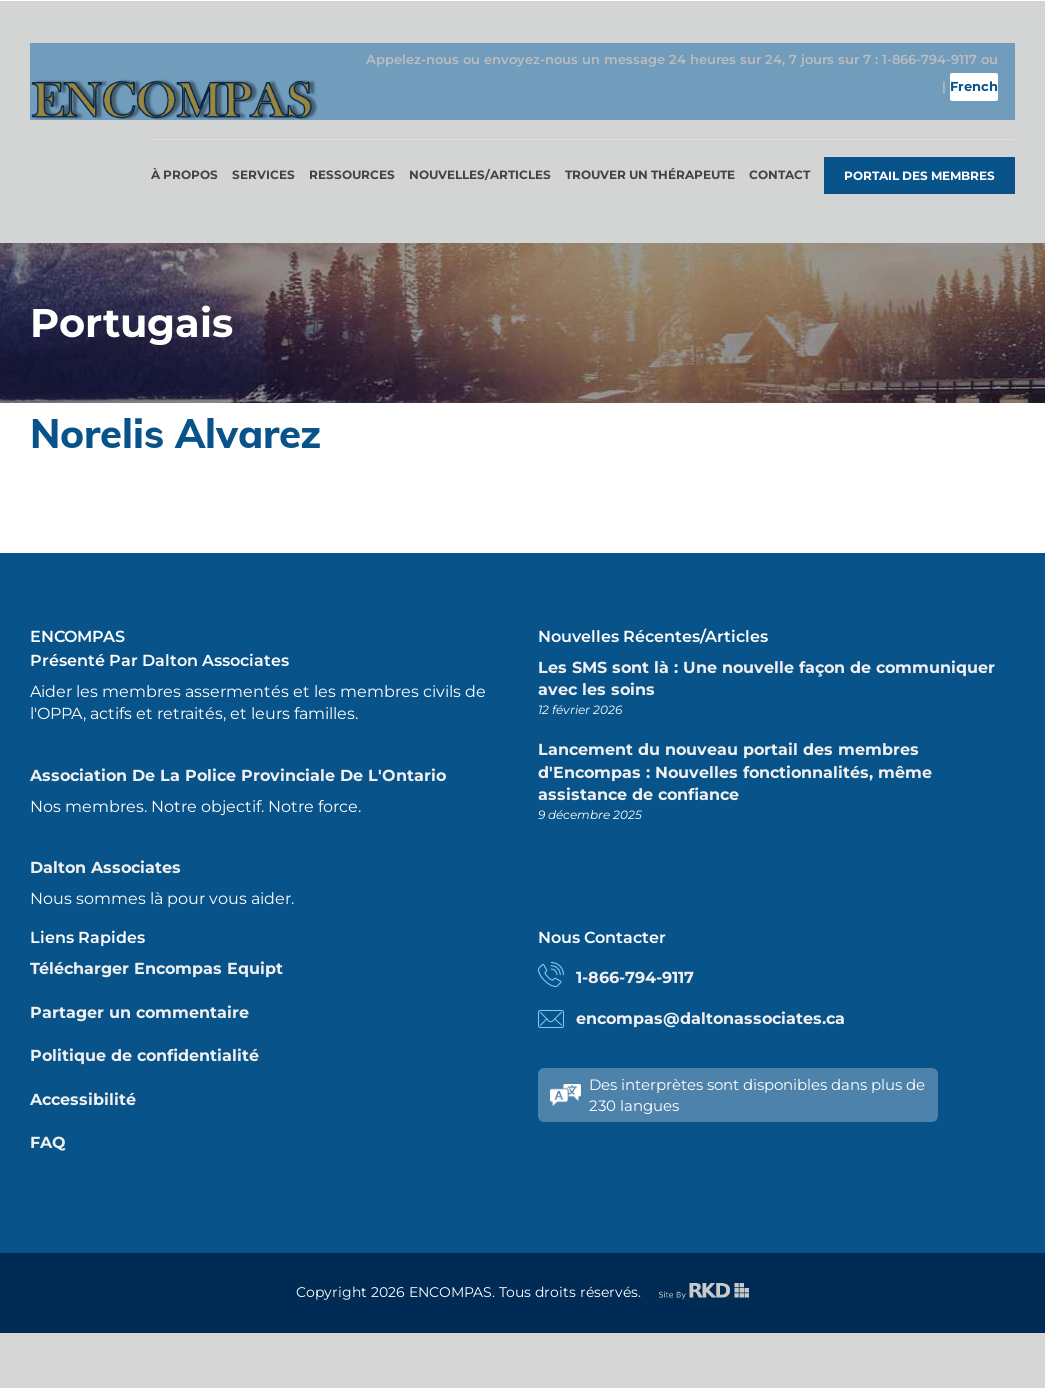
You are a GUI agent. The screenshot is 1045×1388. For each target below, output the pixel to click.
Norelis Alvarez (175, 410)
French (986, 96)
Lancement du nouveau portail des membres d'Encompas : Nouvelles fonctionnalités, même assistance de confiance (735, 749)
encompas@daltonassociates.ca (710, 995)
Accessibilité (83, 1076)
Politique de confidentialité (144, 1032)
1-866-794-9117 (635, 954)
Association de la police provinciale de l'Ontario (238, 752)
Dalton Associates (105, 844)
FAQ (48, 1119)
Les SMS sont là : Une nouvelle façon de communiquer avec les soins (766, 655)
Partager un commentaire (139, 989)
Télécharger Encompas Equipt (156, 945)
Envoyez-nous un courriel (837, 96)
